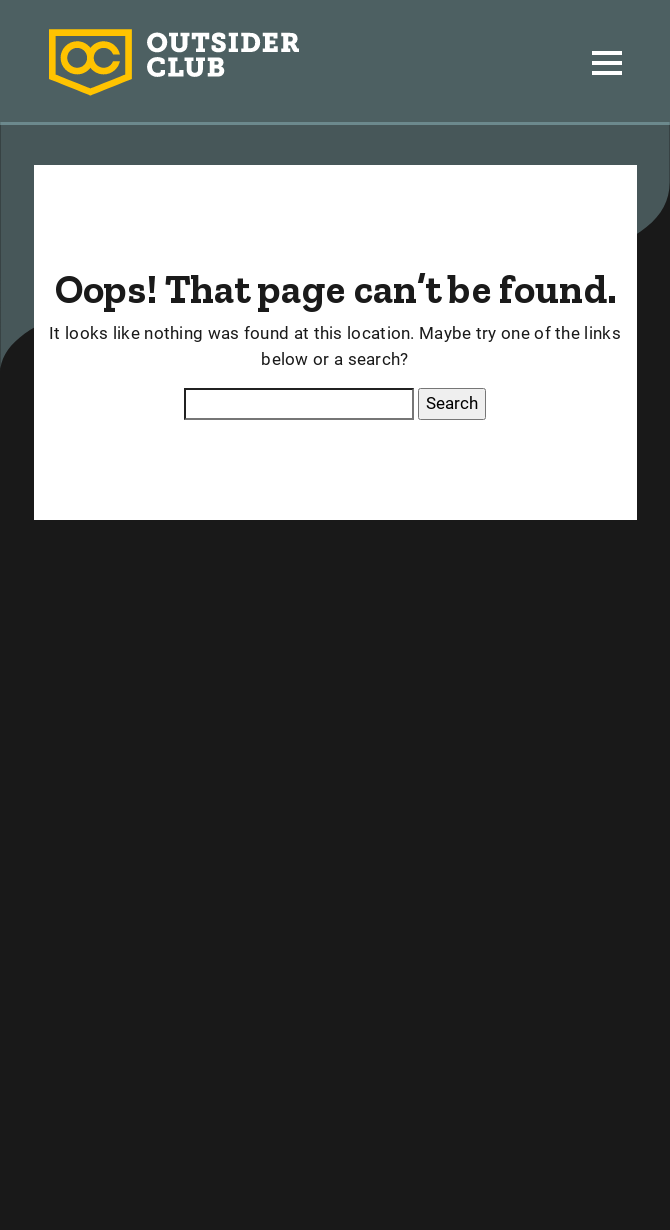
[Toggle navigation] (607, 63)
